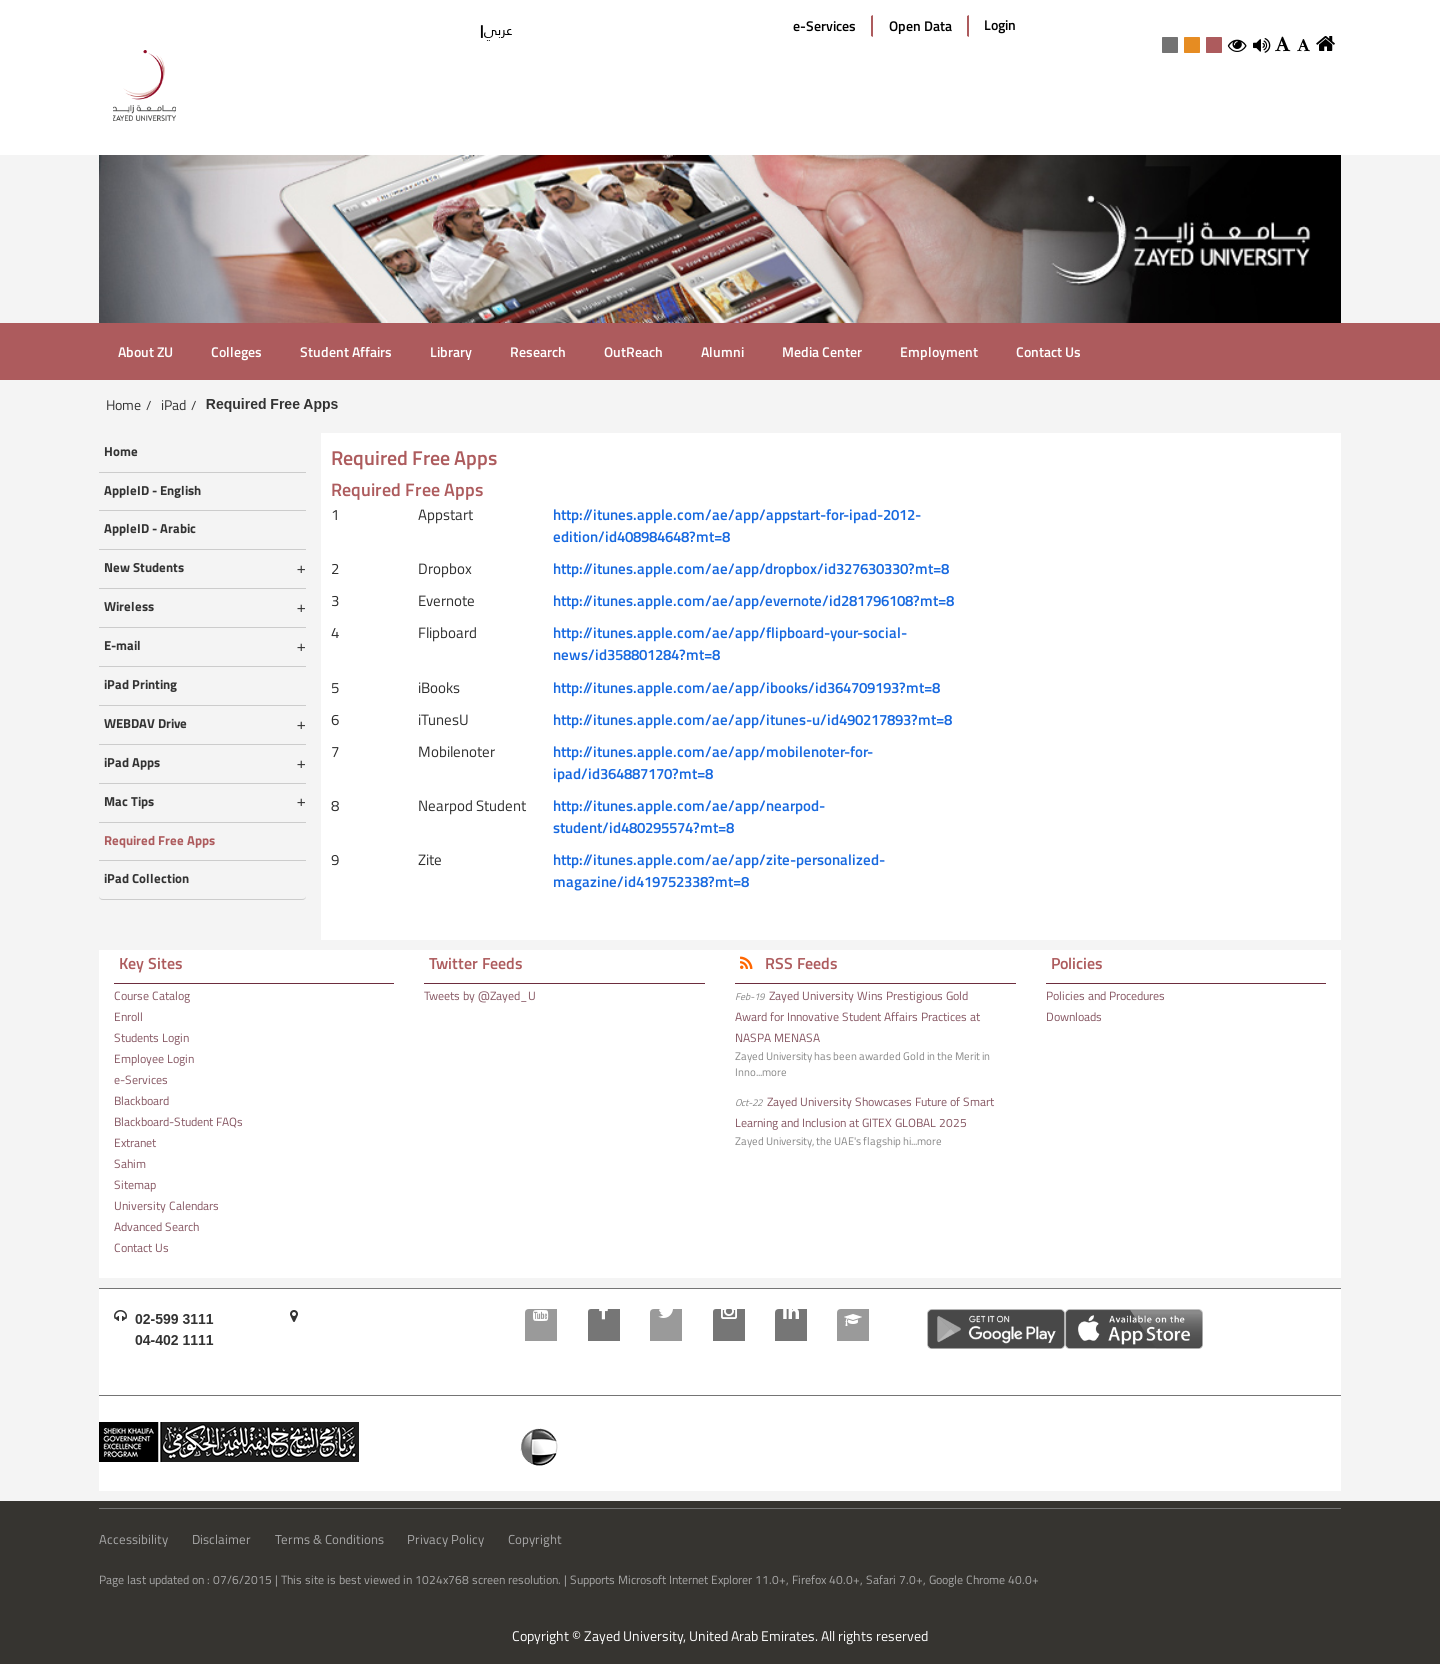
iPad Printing (140, 685)
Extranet (135, 1143)
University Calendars (166, 1206)
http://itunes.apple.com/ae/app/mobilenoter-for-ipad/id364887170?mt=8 (713, 762)
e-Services (824, 25)
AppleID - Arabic (150, 529)
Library (451, 351)
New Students (144, 568)
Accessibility (133, 1540)
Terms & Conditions (329, 1540)
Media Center (822, 351)
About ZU (145, 351)
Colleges (236, 351)
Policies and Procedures (1105, 996)
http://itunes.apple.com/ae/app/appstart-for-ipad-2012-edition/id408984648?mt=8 (737, 525)
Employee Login (154, 1059)
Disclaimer (221, 1540)
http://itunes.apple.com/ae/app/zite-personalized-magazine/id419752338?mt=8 (719, 870)
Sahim (130, 1164)
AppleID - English (152, 491)
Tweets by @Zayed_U (480, 996)
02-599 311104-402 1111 (174, 1329)
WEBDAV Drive (145, 724)
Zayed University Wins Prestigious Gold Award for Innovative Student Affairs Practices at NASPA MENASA (857, 1017)
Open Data (920, 25)
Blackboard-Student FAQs (178, 1122)
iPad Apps (132, 763)
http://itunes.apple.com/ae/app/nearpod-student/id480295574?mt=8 (689, 816)
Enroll (128, 1017)
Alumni (722, 351)
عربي (498, 30)
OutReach (633, 351)
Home (123, 404)
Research (538, 351)
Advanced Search (156, 1227)
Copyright (535, 1540)
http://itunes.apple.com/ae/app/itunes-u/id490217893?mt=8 (752, 719)
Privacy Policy (445, 1540)
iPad (173, 404)
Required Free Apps (159, 841)
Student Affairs (346, 351)
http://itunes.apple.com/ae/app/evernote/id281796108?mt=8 (753, 600)
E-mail (122, 646)
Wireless (129, 607)
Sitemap (135, 1185)
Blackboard (141, 1101)
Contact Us (1048, 351)
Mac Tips (129, 802)
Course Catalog (152, 996)
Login (1000, 25)
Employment (939, 351)
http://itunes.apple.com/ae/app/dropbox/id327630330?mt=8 (751, 568)
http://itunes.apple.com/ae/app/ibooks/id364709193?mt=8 (746, 687)
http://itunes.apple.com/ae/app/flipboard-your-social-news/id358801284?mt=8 (730, 643)
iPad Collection (146, 879)
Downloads (1074, 1017)
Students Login (151, 1038)
